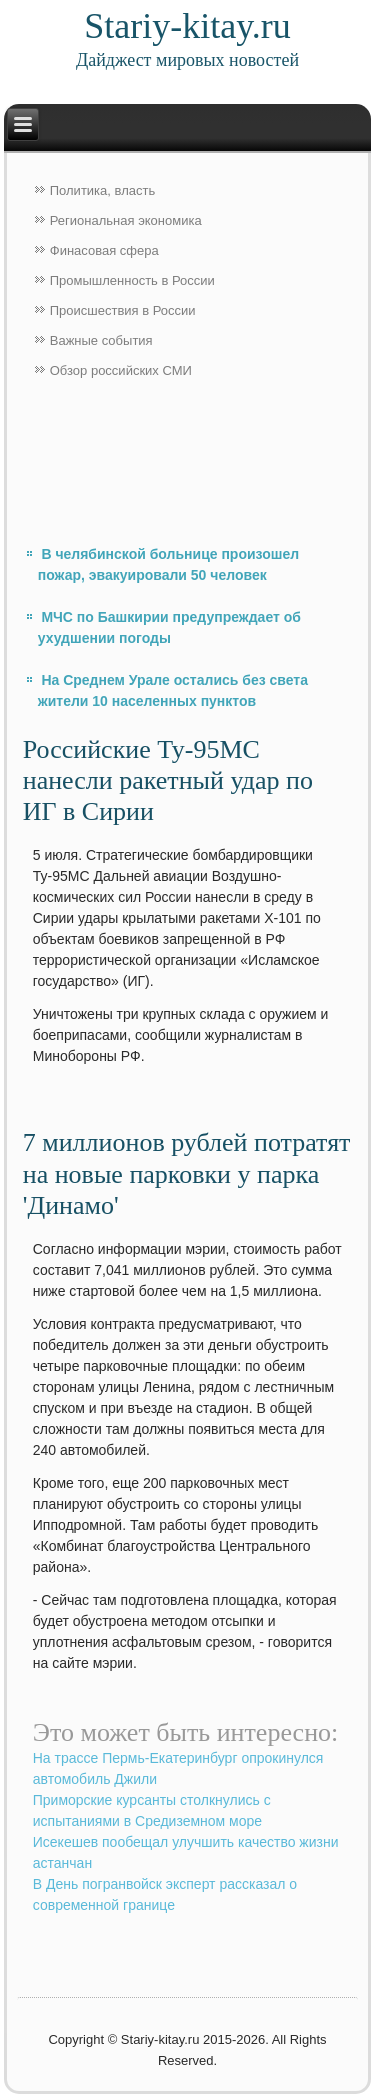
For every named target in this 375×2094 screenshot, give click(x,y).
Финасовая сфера (104, 250)
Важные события (101, 340)
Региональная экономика (126, 220)
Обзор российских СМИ (121, 370)
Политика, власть (102, 190)
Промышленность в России (132, 280)
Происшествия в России (123, 310)
